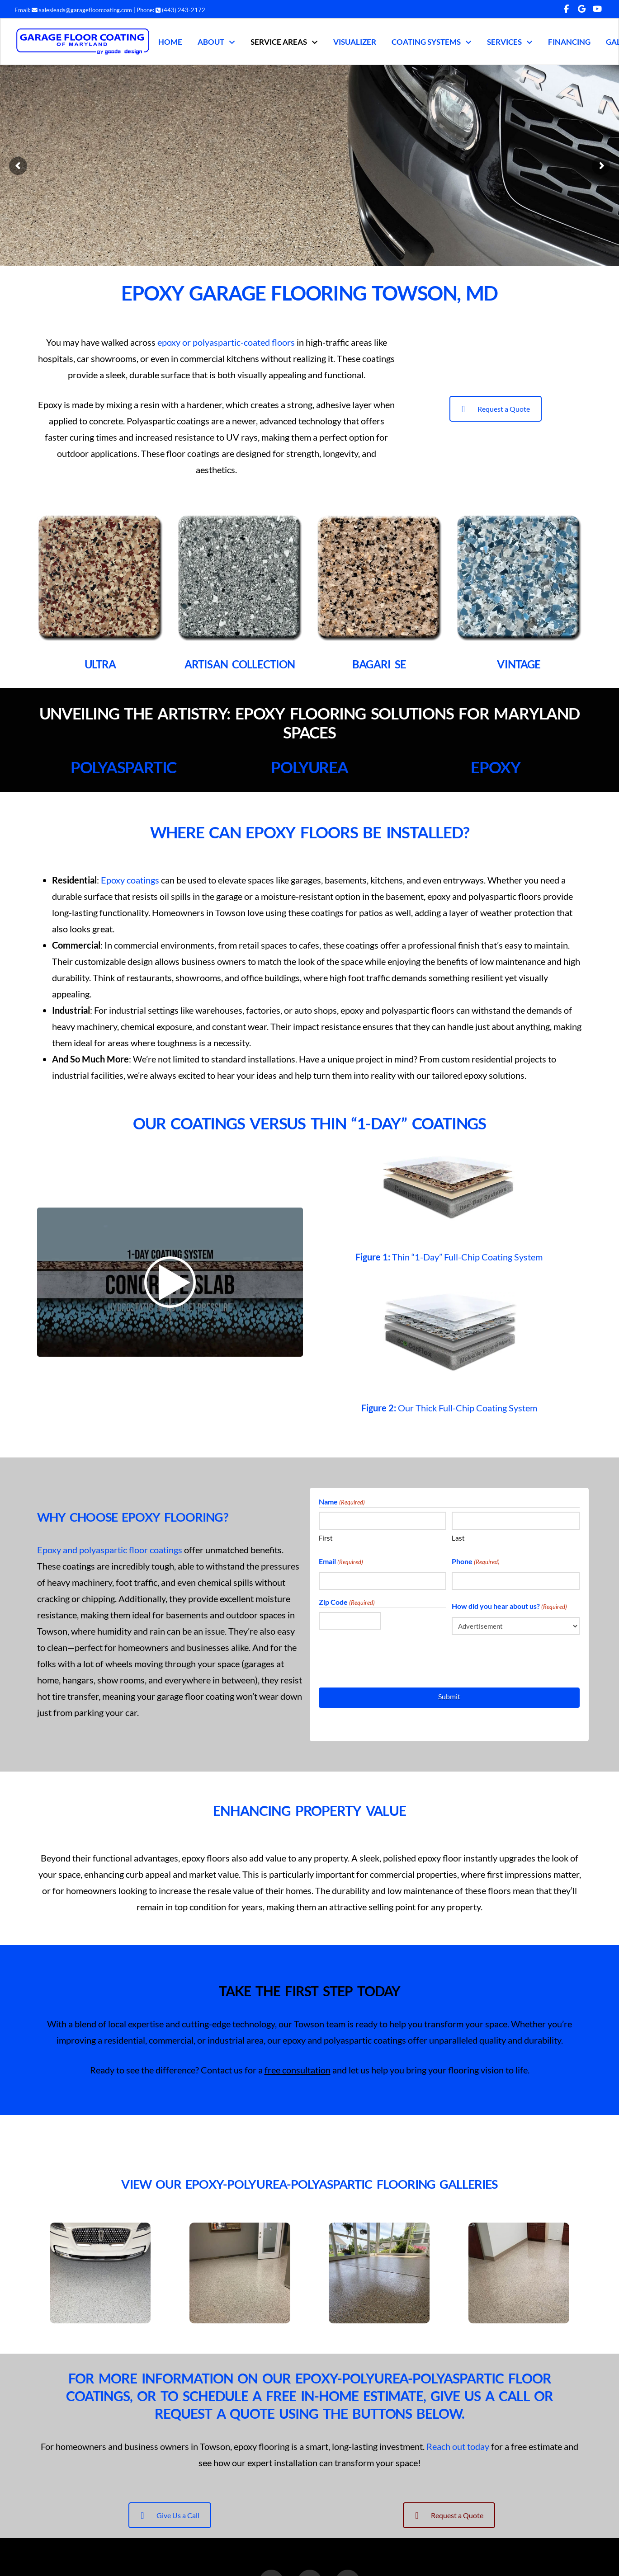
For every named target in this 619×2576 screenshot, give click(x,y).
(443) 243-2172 (180, 10)
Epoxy (495, 766)
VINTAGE (518, 664)
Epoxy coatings (130, 879)
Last (458, 1538)
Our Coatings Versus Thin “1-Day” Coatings (309, 1123)
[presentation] (387, 1660)
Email (341, 1562)
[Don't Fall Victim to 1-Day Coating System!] (169, 1282)
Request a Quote (496, 408)
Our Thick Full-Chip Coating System (449, 1407)
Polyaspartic (123, 766)
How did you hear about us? (509, 1607)
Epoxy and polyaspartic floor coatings (109, 1549)
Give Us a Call (170, 2515)
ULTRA (100, 664)
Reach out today (457, 2446)
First (326, 1538)
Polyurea (309, 766)
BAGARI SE (379, 664)
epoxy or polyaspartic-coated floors (226, 342)
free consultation (298, 2069)
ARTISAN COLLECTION (239, 664)
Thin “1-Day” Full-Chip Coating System (449, 1256)
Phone (476, 1562)
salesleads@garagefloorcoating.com (82, 10)
